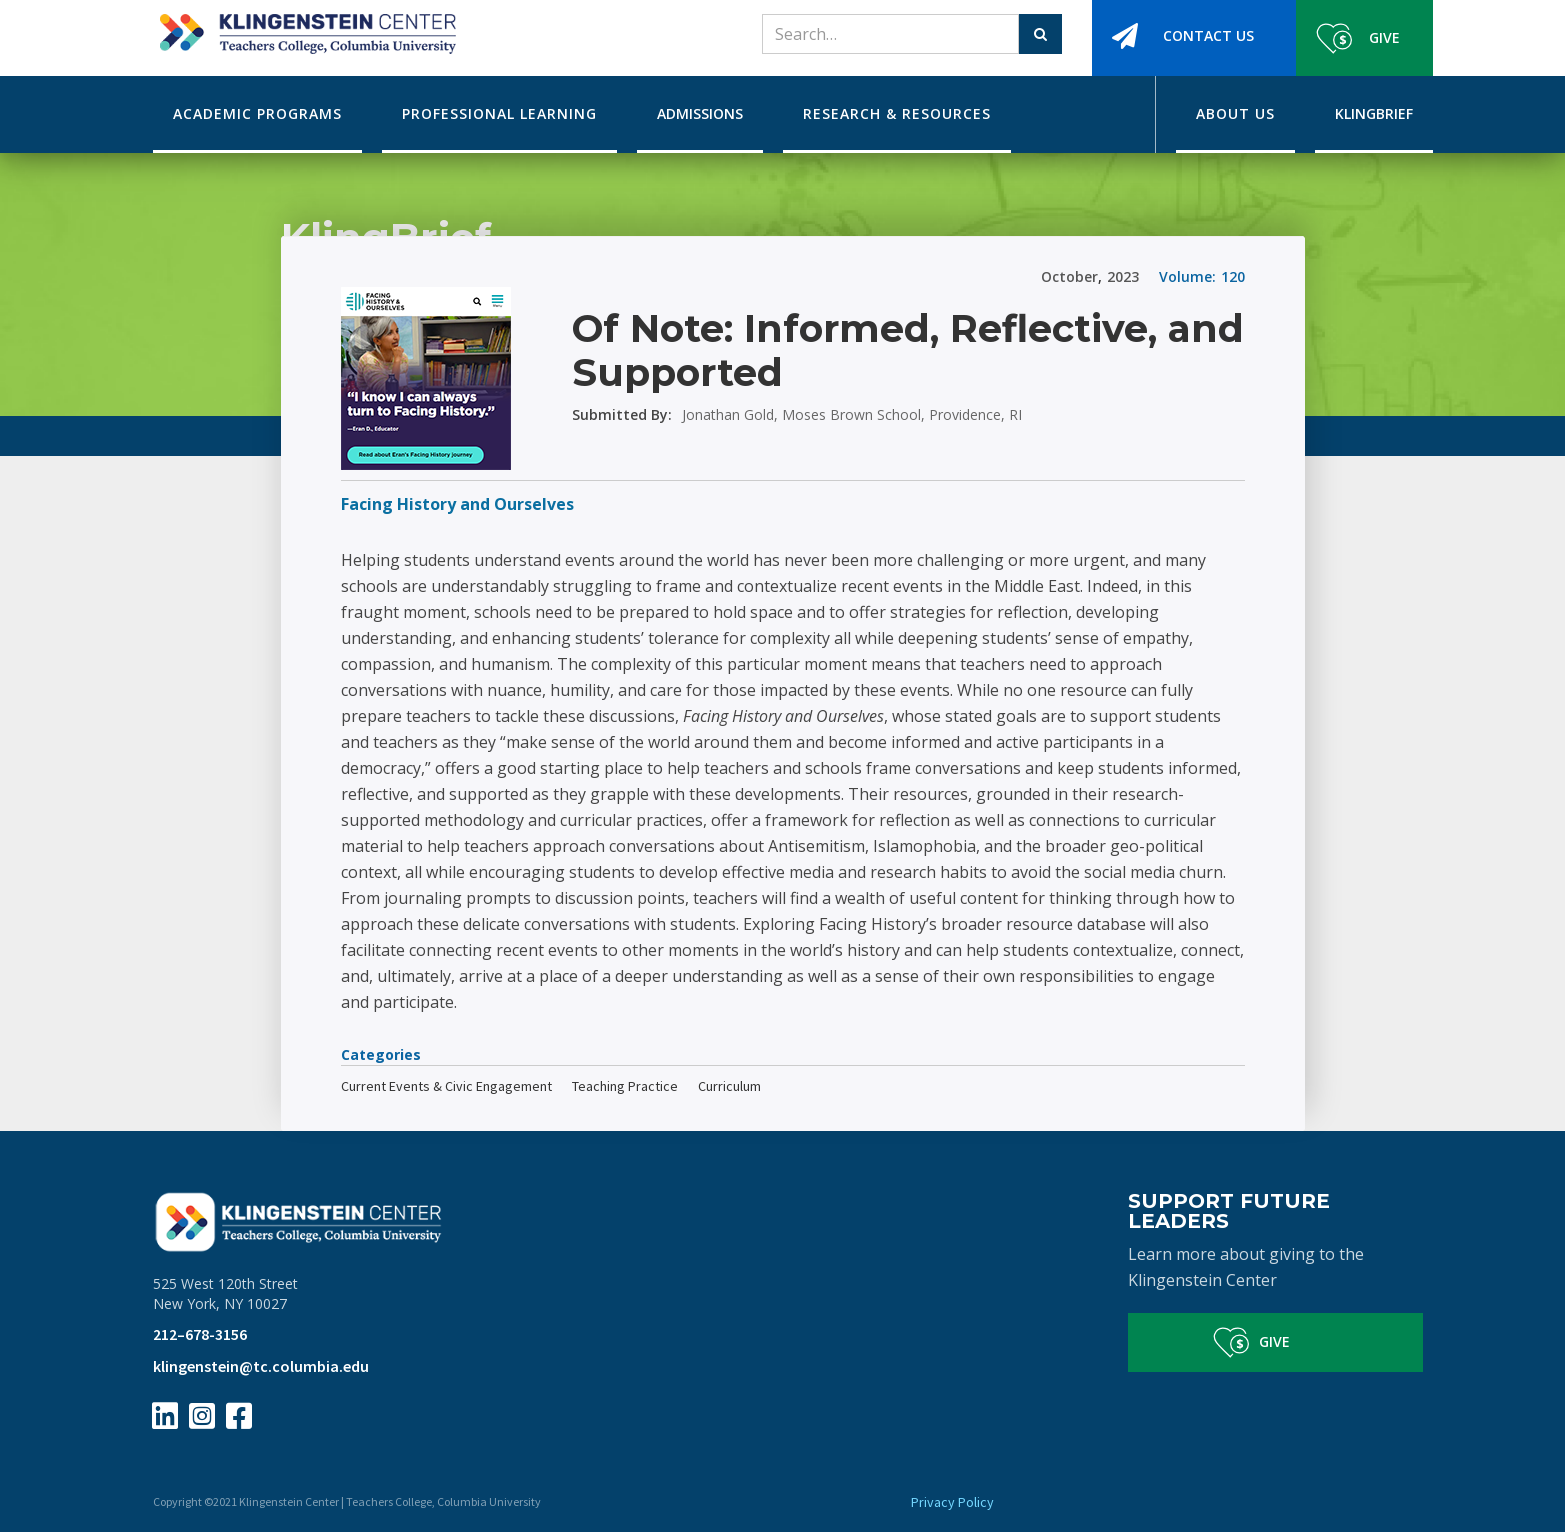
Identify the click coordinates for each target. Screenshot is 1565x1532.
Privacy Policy (952, 1502)
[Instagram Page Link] (202, 1416)
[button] (257, 114)
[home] (304, 27)
